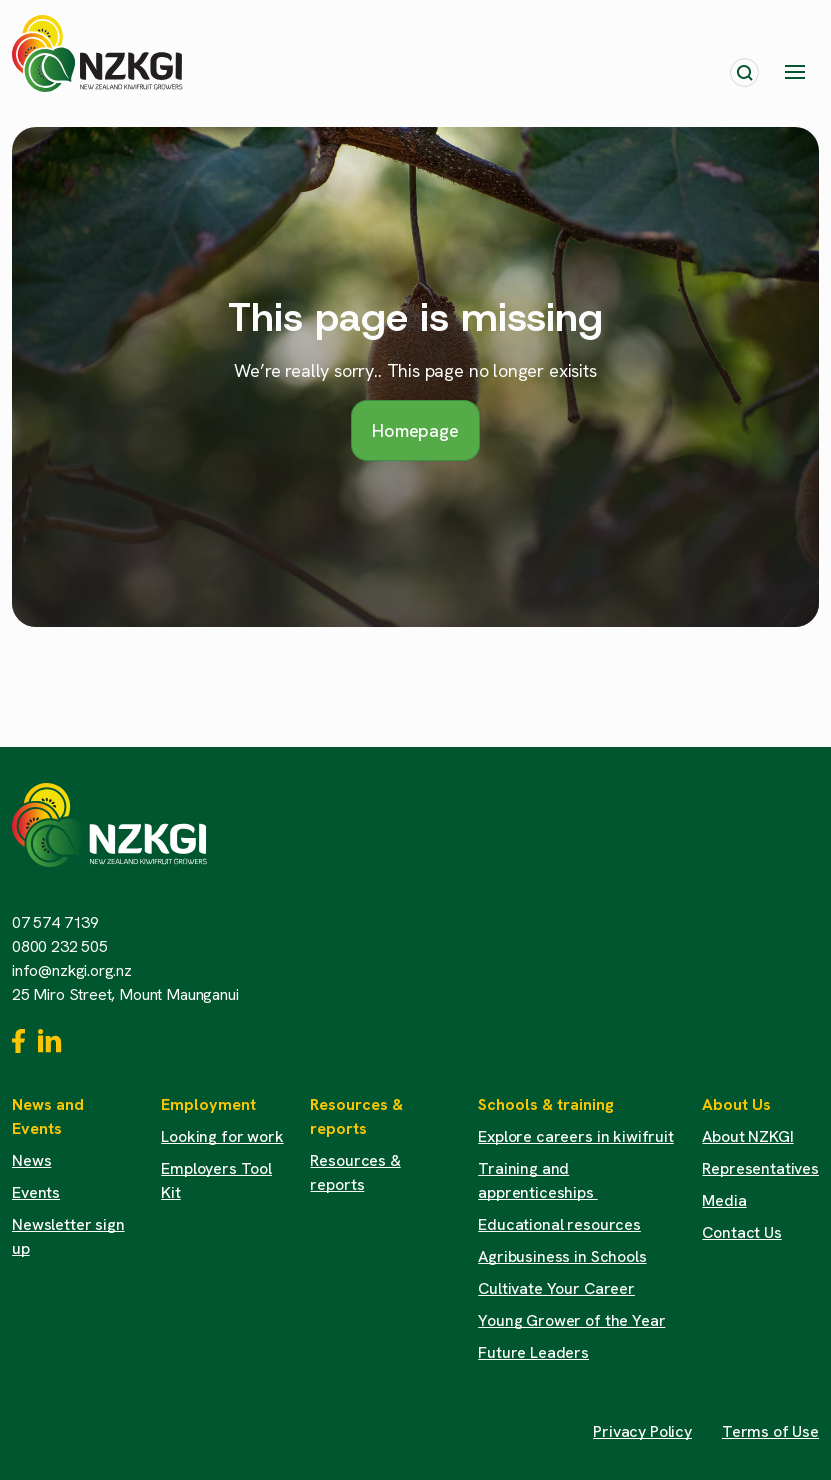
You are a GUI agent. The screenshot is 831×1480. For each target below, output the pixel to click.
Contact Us (741, 1232)
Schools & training (546, 1104)
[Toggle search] (744, 72)
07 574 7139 (55, 922)
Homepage (415, 430)
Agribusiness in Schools (562, 1256)
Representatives (760, 1168)
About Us (736, 1104)
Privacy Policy (642, 1431)
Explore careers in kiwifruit (576, 1136)
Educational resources (559, 1224)
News (31, 1160)
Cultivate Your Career (556, 1288)
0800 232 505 (60, 946)
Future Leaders (533, 1352)
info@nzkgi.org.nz (72, 970)
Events (36, 1192)
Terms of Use (770, 1431)
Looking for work (222, 1136)
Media (724, 1200)
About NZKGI (747, 1136)
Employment (208, 1104)
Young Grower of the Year (571, 1320)
